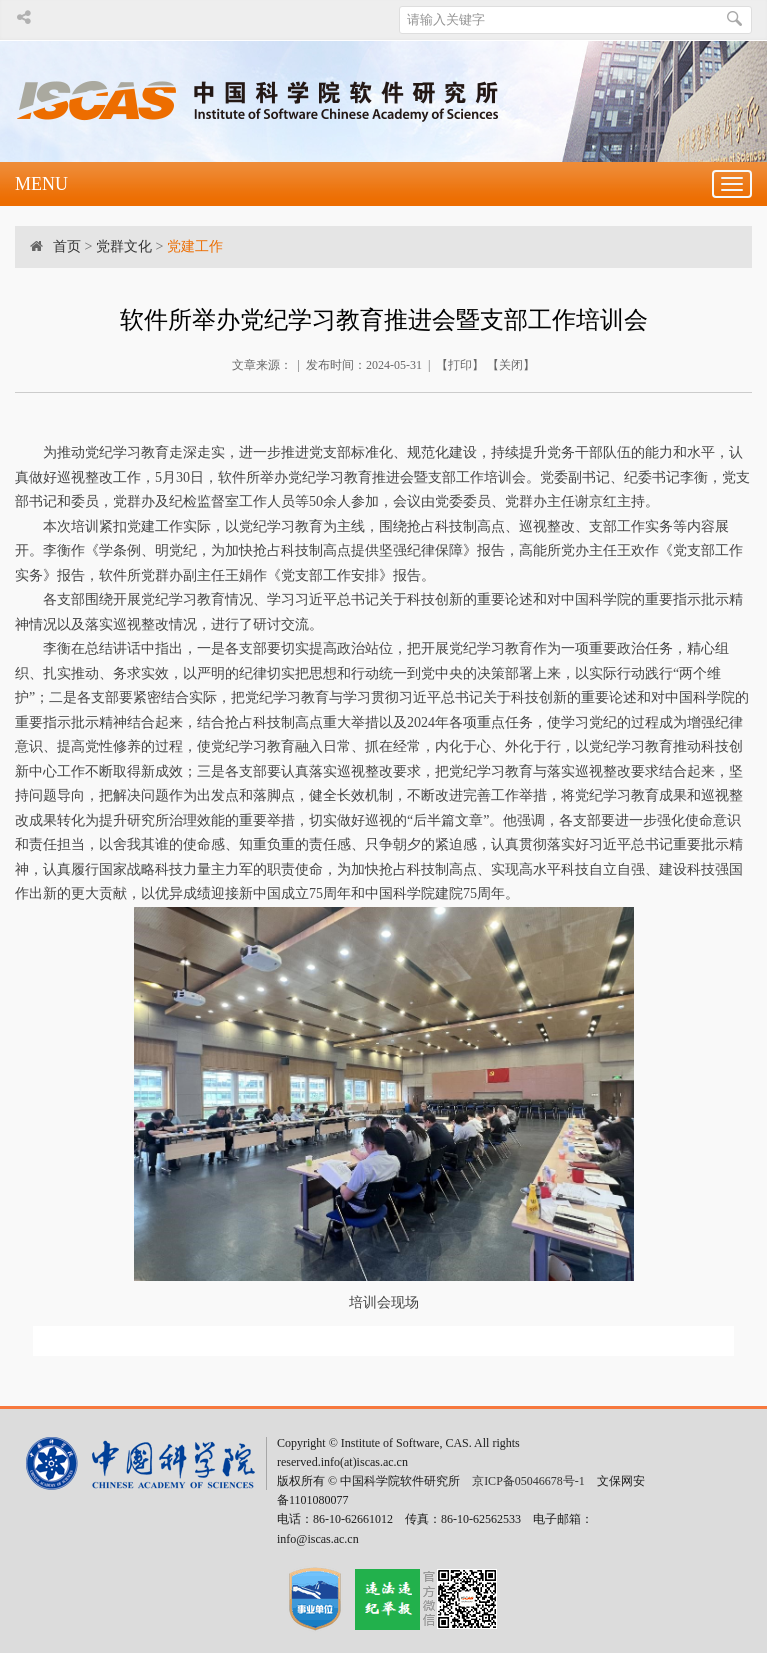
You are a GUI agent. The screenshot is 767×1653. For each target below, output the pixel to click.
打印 (460, 365)
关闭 (511, 365)
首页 (67, 246)
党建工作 (195, 246)
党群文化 (124, 246)
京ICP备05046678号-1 (528, 1481)
